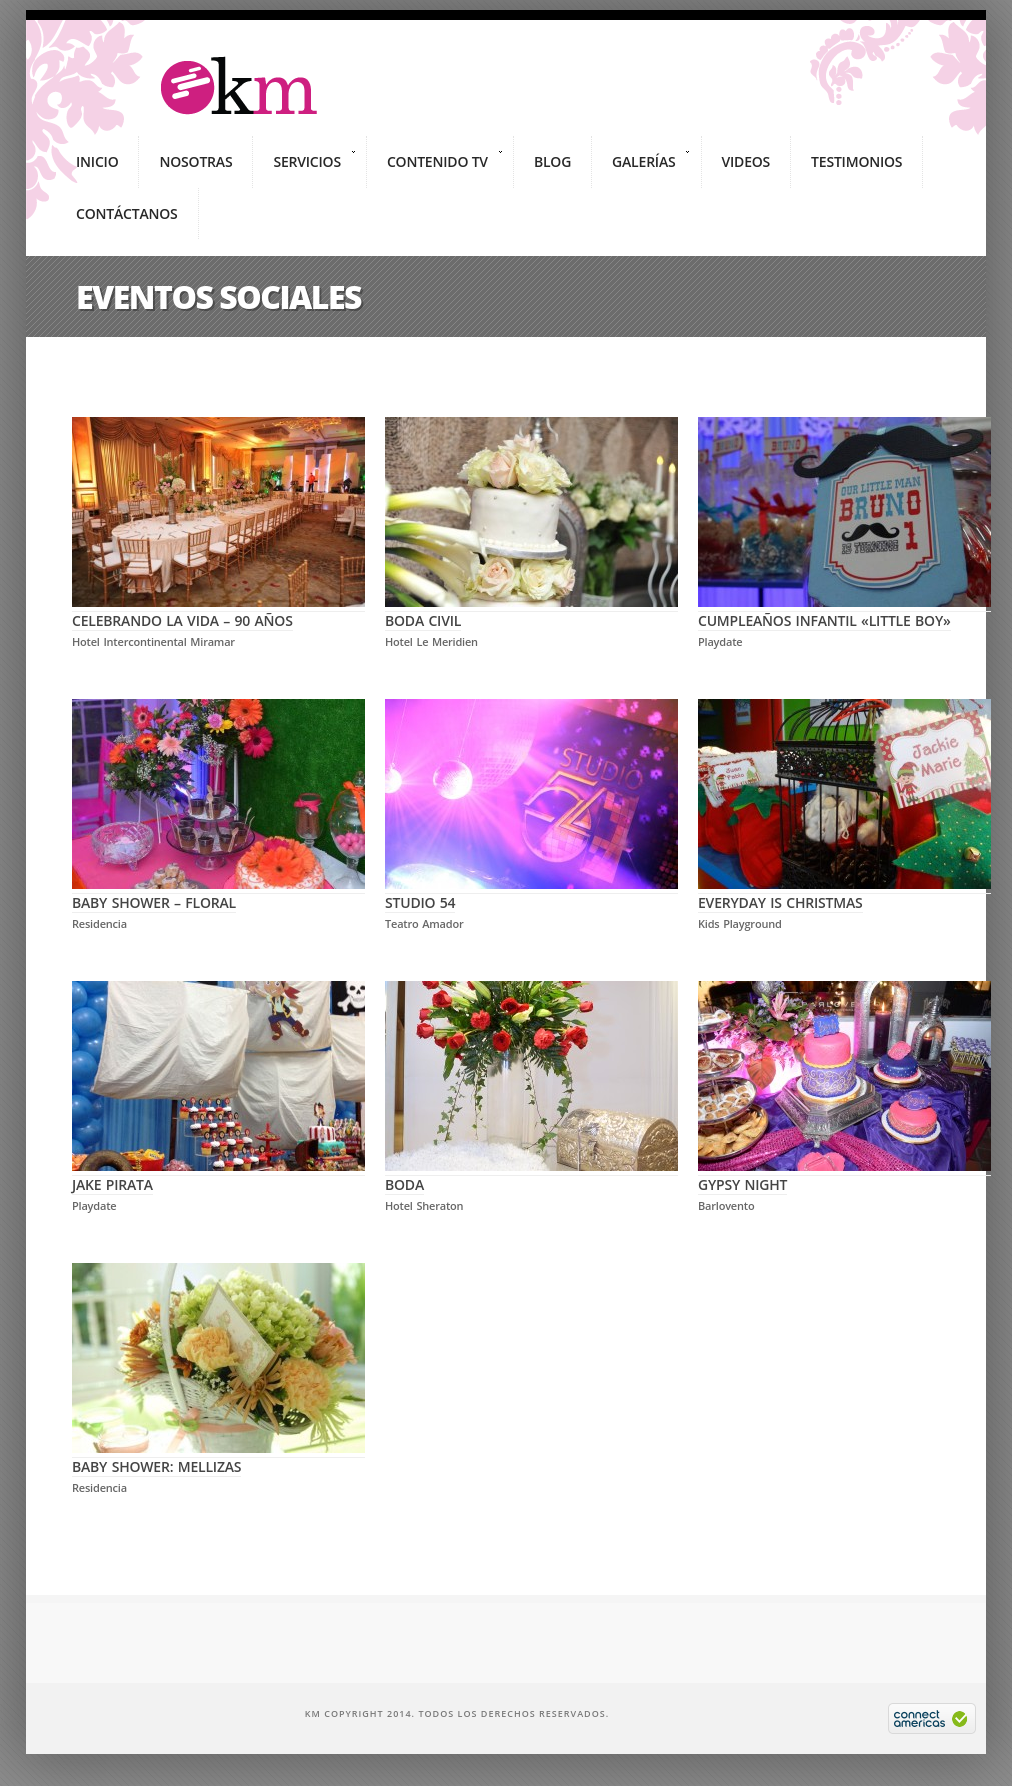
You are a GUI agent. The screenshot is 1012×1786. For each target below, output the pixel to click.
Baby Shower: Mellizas (218, 1457)
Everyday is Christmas (844, 893)
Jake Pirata (218, 1175)
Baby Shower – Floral (218, 893)
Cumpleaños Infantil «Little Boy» (844, 611)
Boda (531, 1175)
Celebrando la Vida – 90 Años (218, 611)
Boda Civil (531, 611)
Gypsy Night (844, 1175)
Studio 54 (531, 893)
